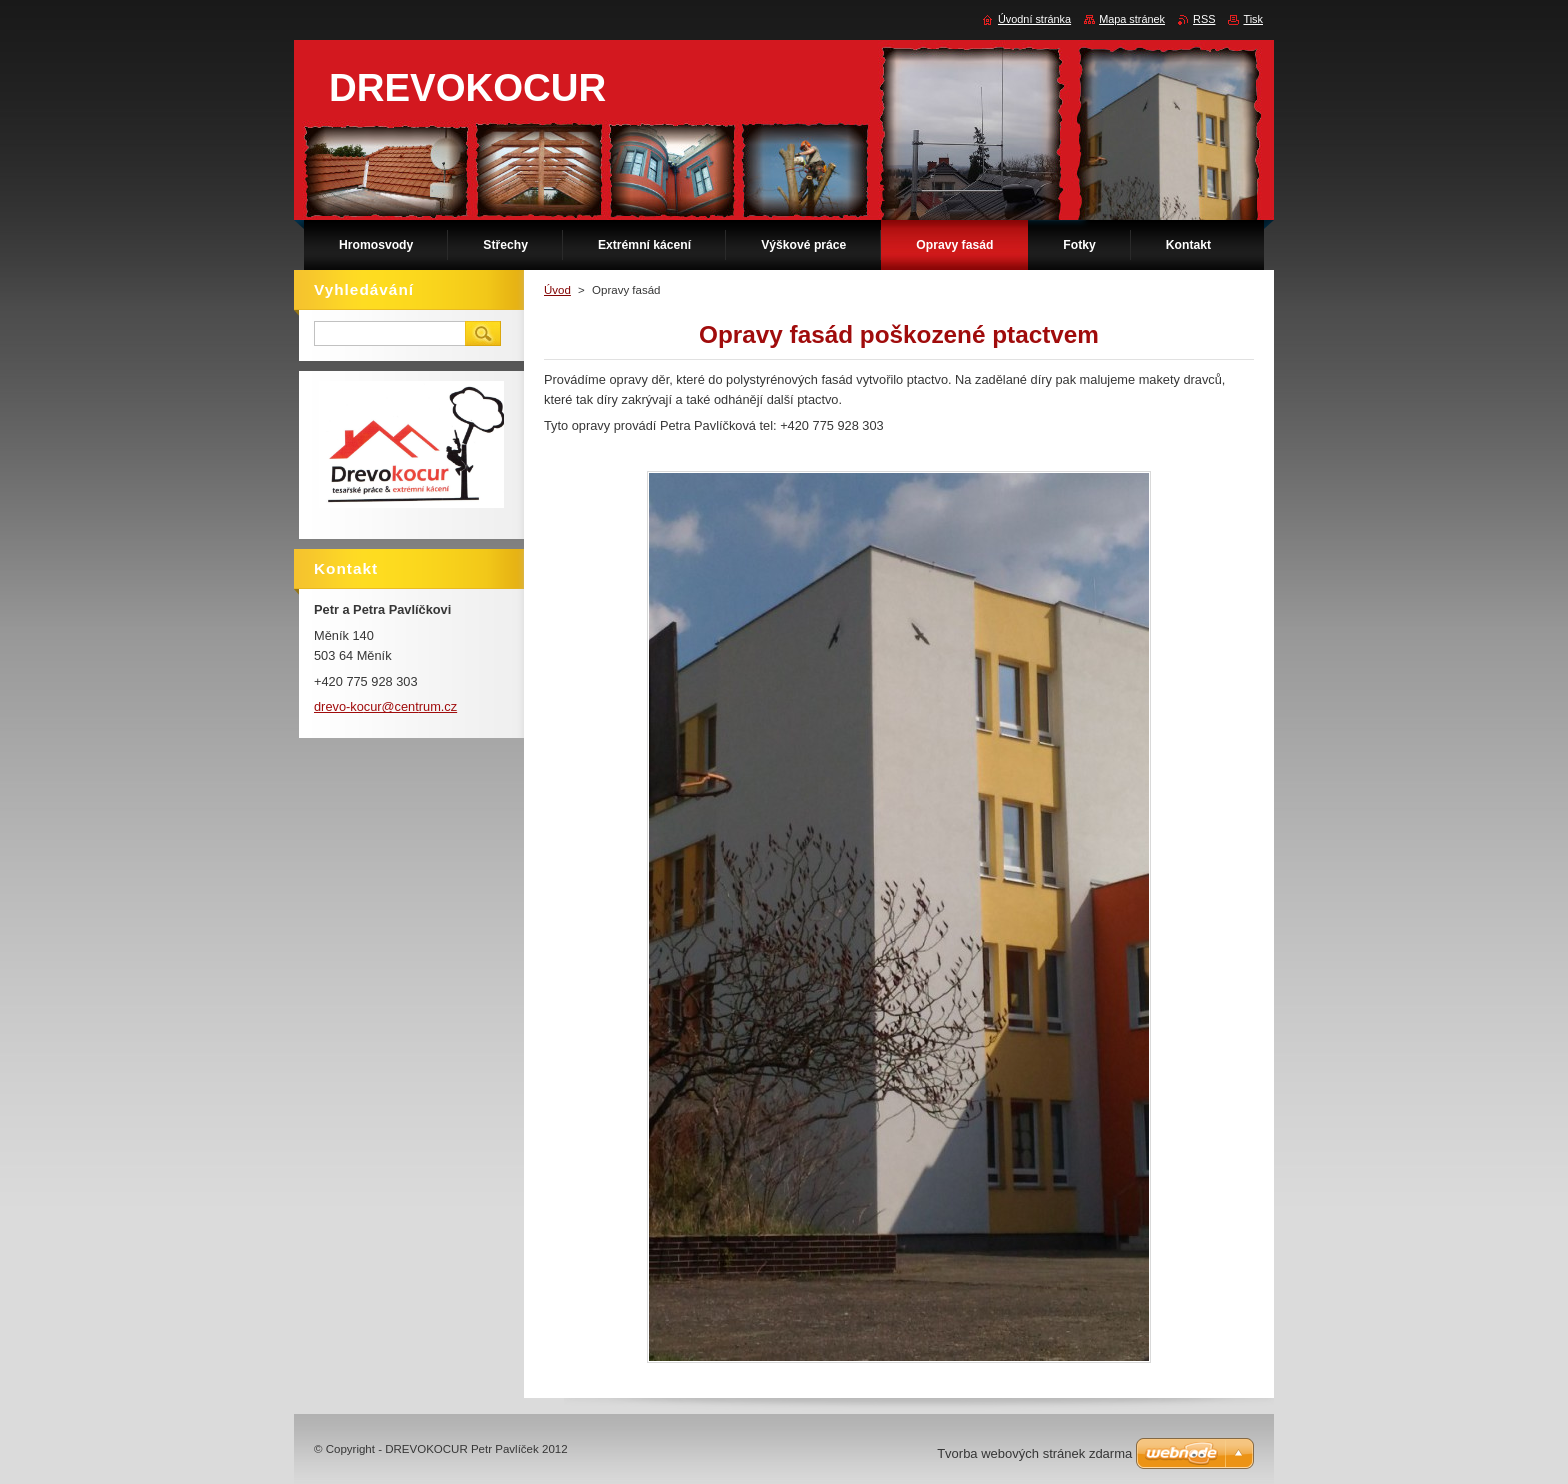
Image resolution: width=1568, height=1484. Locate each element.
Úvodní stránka (1034, 19)
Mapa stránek (1132, 19)
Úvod (557, 290)
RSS (1204, 19)
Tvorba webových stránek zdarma (1034, 1453)
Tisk (1253, 19)
